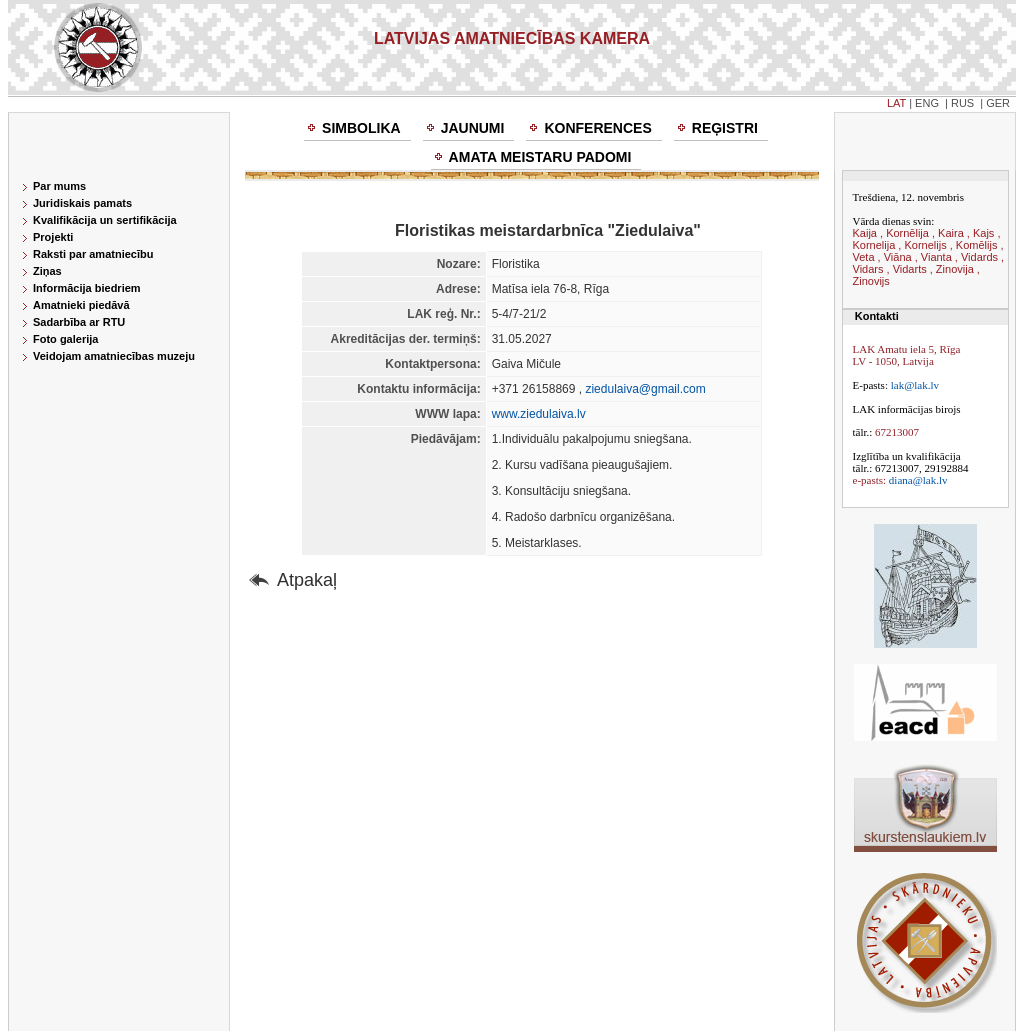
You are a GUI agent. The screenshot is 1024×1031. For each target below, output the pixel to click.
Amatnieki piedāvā (81, 305)
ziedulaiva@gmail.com (645, 389)
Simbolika (361, 128)
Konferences (597, 128)
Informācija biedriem (87, 288)
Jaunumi (473, 128)
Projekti (53, 237)
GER (998, 103)
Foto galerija (65, 339)
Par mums (59, 186)
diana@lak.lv (918, 480)
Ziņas (47, 271)
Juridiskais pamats (82, 203)
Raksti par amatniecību (93, 254)
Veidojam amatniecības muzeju (114, 356)
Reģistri (725, 128)
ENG (927, 103)
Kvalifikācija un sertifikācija (105, 220)
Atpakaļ (307, 580)
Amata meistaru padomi (540, 157)
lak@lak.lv (915, 385)
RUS (962, 103)
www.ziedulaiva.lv (539, 414)
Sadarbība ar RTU (79, 322)
